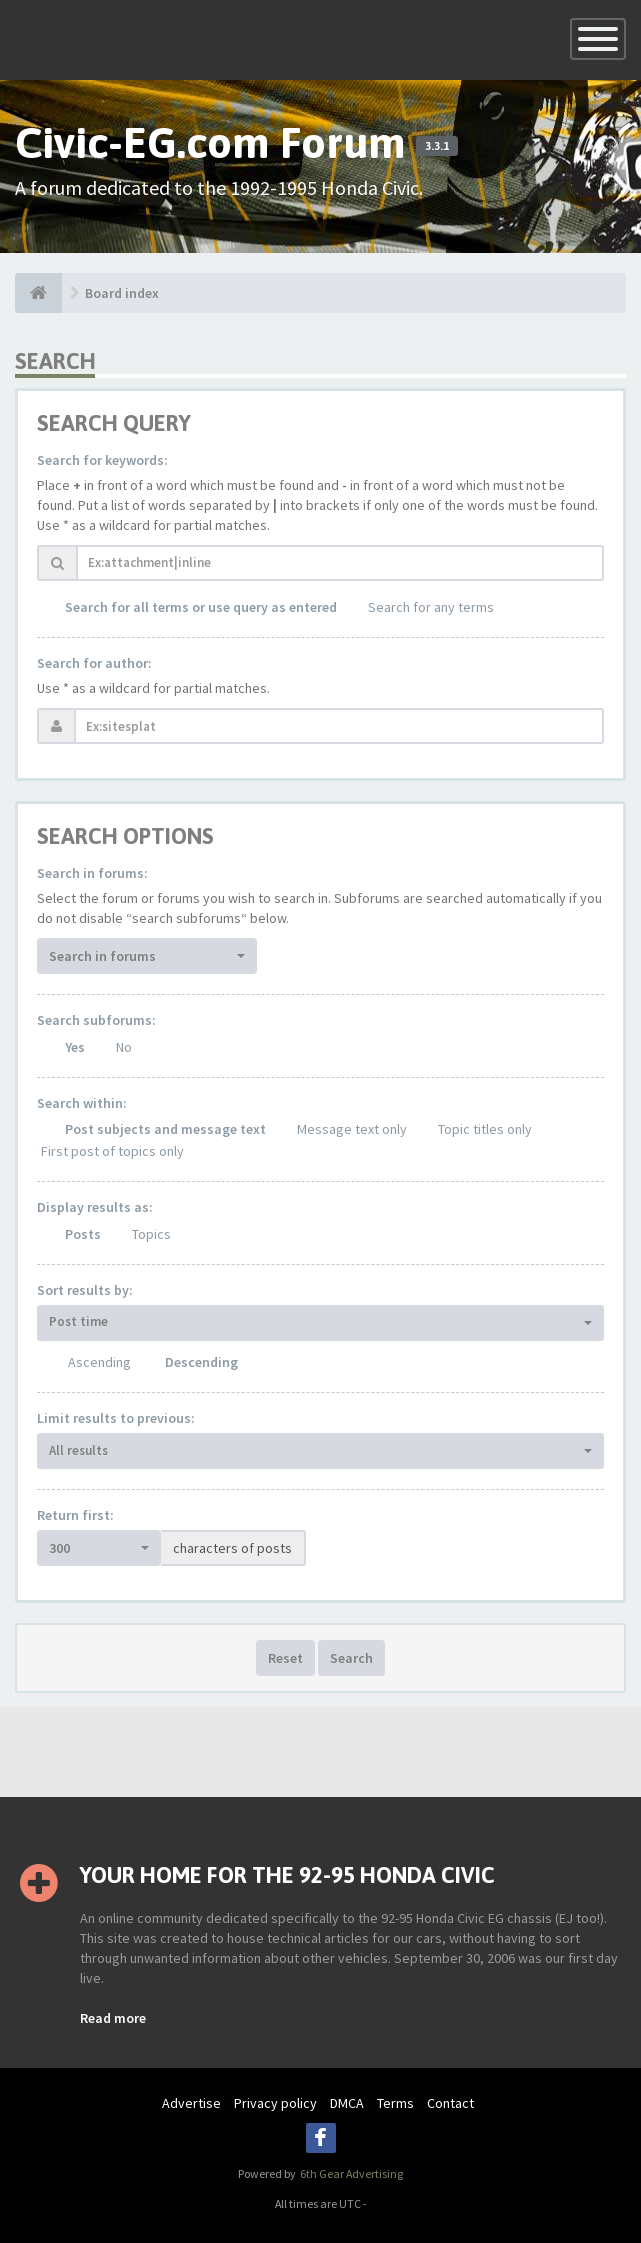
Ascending (99, 1362)
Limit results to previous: (116, 1418)
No (124, 1047)
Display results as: (95, 1207)
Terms (395, 2103)
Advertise (191, 2103)
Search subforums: (96, 1020)
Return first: (75, 1515)
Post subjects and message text (165, 1129)
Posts (83, 1234)
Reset (285, 1658)
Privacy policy (275, 2103)
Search (351, 1658)
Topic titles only (485, 1129)
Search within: (82, 1103)
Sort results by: (85, 1290)
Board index (122, 293)
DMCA (347, 2103)
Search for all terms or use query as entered (201, 607)
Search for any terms (431, 607)
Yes (75, 1047)
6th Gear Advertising (350, 2173)
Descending (201, 1362)
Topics (151, 1234)
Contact (450, 2103)
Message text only (352, 1129)
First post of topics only (112, 1151)
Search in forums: (92, 873)
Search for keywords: (102, 460)
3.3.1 (437, 146)
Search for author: (94, 663)
